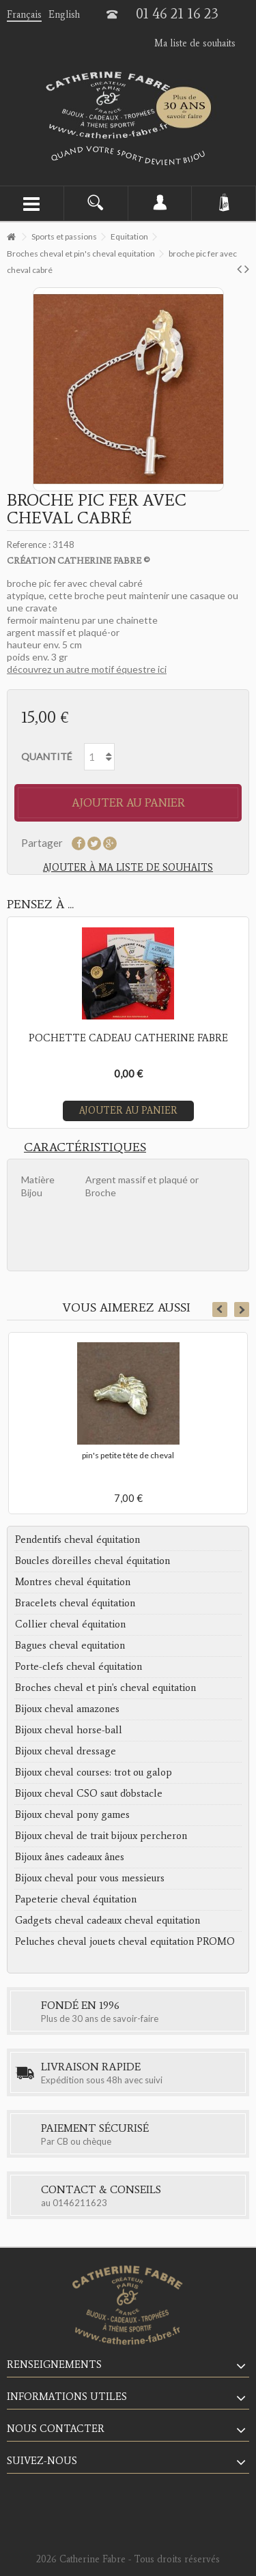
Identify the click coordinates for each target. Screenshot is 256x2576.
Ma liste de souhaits (195, 43)
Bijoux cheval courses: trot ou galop (93, 1772)
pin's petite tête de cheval (128, 1455)
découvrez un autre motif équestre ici (87, 669)
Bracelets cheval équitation (75, 1603)
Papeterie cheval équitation (76, 1899)
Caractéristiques (85, 1147)
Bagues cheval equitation (70, 1645)
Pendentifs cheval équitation (77, 1539)
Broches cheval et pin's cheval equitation (105, 1687)
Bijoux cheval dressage (65, 1751)
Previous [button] (219, 1309)
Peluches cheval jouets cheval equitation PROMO (125, 1941)
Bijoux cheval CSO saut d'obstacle (88, 1793)
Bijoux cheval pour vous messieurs (90, 1878)
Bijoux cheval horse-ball (68, 1730)
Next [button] (241, 1309)
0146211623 (80, 2202)
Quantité (46, 756)
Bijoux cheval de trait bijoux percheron (101, 1835)
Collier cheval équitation (70, 1624)
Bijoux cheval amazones (67, 1709)
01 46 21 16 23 (177, 14)
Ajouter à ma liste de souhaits (128, 867)
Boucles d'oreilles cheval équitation (92, 1560)
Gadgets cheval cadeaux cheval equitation (107, 1920)
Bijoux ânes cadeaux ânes (69, 1857)
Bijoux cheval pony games (72, 1814)
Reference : (29, 544)
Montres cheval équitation (72, 1582)
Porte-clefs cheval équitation (78, 1666)
